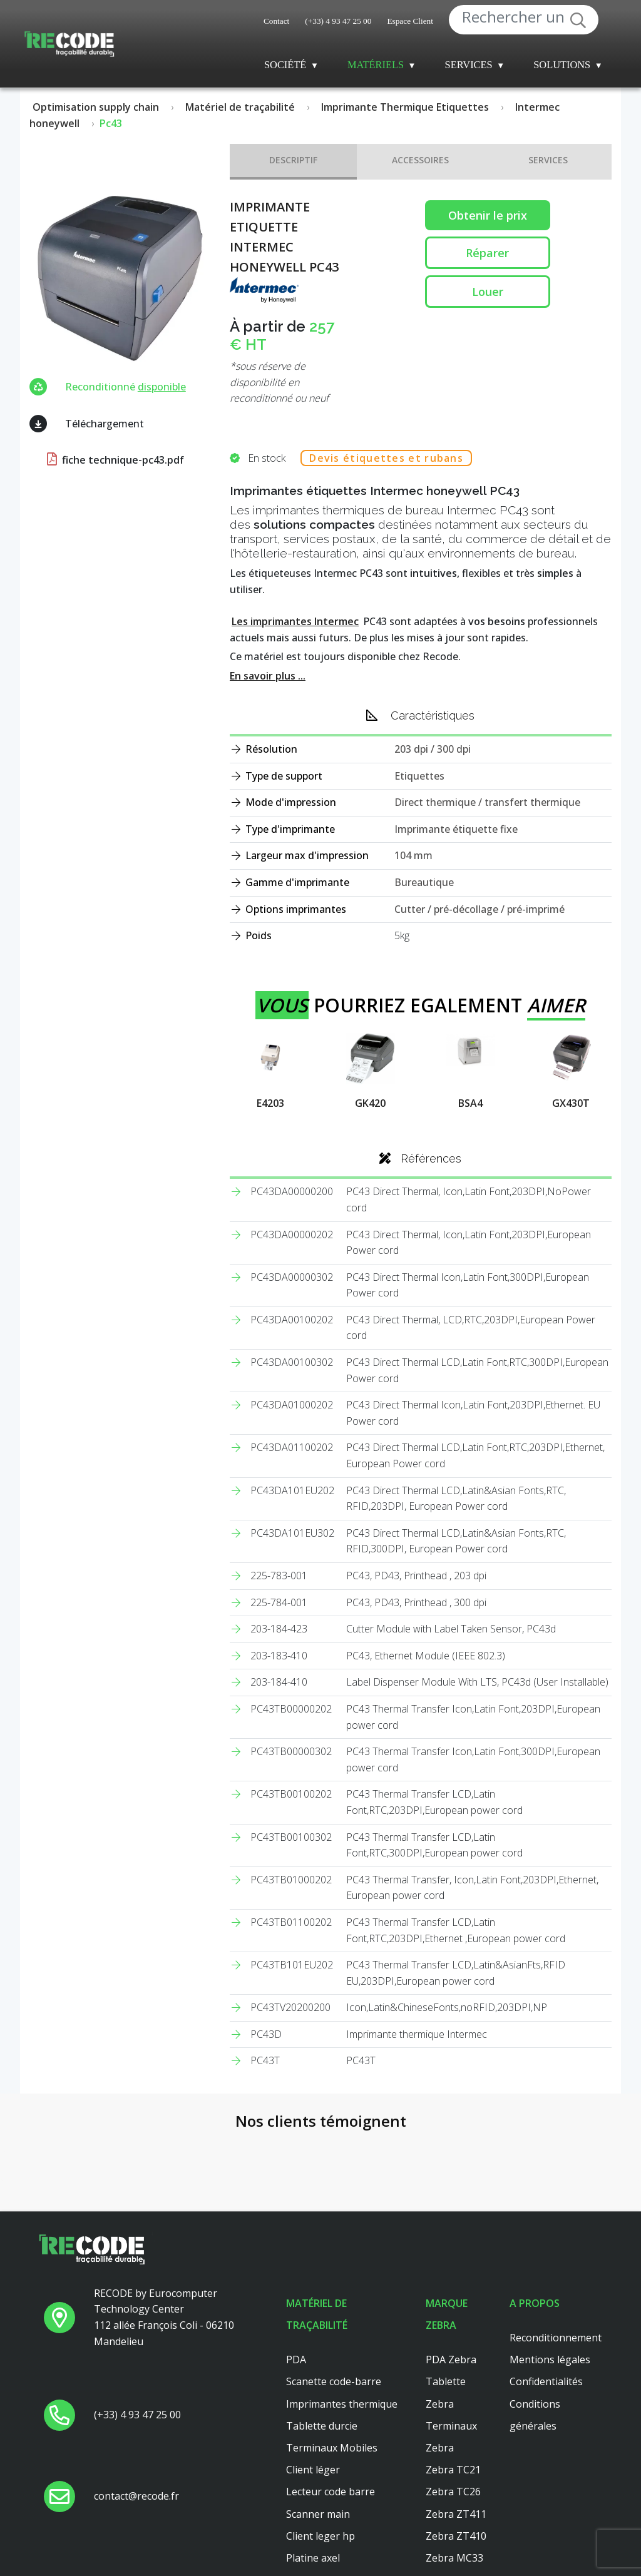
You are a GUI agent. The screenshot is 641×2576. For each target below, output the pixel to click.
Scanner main (318, 2431)
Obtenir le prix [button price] (487, 215)
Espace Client (410, 21)
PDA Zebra (451, 2277)
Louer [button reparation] (487, 291)
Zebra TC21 (453, 2388)
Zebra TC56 (453, 2497)
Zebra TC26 (453, 2409)
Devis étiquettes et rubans (386, 458)
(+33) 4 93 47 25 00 (338, 21)
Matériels (375, 65)
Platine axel (313, 2475)
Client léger (313, 2388)
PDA (296, 2277)
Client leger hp (320, 2453)
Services (469, 65)
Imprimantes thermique (341, 2321)
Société (285, 65)
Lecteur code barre (330, 2409)
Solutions (561, 65)
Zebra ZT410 (456, 2453)
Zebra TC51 (453, 2520)
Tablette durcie (321, 2343)
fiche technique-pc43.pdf (114, 460)
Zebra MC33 (454, 2475)
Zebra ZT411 (456, 2431)
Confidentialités (546, 2299)
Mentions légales (550, 2277)
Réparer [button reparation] (487, 252)
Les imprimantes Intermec (295, 621)
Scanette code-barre (333, 2299)
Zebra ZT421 (456, 2541)
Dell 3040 (307, 2497)
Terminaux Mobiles (331, 2365)
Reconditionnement (556, 2255)
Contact (276, 21)
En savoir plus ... (267, 676)
